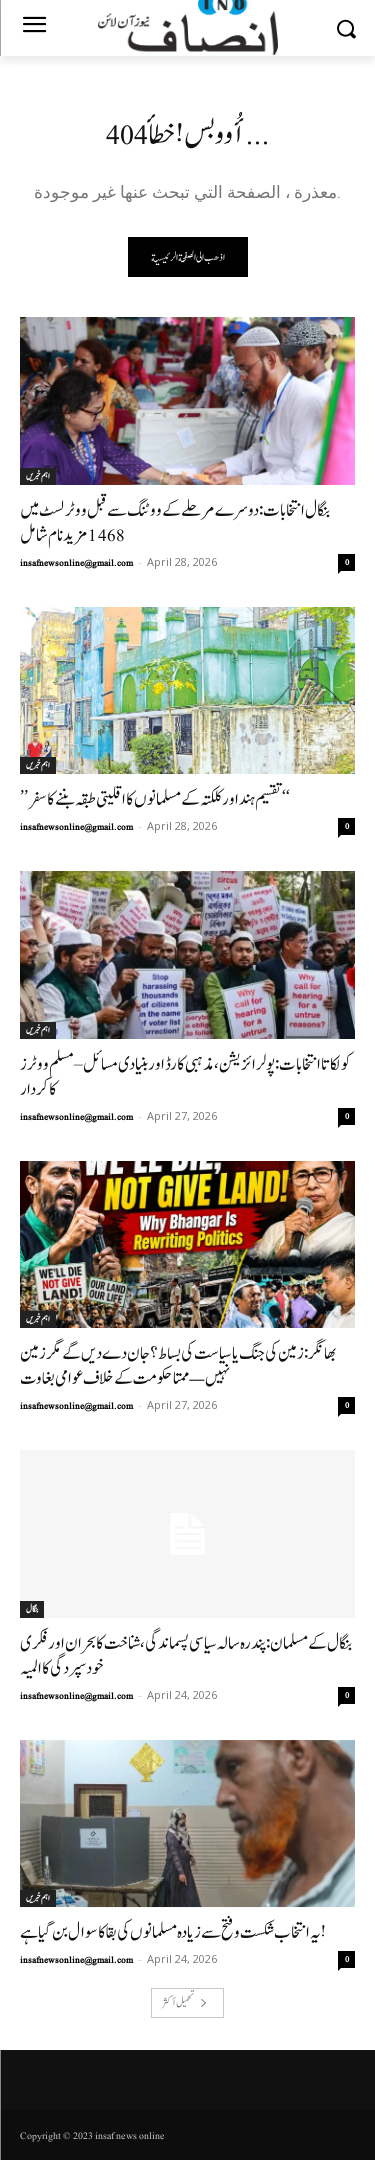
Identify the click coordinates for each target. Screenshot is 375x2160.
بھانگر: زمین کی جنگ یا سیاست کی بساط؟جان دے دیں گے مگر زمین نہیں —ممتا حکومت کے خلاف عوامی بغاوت (178, 1366)
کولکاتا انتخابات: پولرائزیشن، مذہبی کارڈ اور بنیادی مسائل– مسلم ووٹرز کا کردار (185, 1077)
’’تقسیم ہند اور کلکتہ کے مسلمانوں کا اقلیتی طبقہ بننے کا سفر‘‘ (155, 799)
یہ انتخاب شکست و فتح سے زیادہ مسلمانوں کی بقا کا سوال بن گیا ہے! (173, 1932)
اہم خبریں (38, 476)
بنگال (32, 1609)
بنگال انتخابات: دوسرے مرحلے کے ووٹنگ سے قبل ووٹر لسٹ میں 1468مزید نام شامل (175, 523)
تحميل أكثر (185, 2002)
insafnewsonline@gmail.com (76, 563)
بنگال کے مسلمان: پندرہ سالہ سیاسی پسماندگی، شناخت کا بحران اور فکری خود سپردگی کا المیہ (186, 1656)
